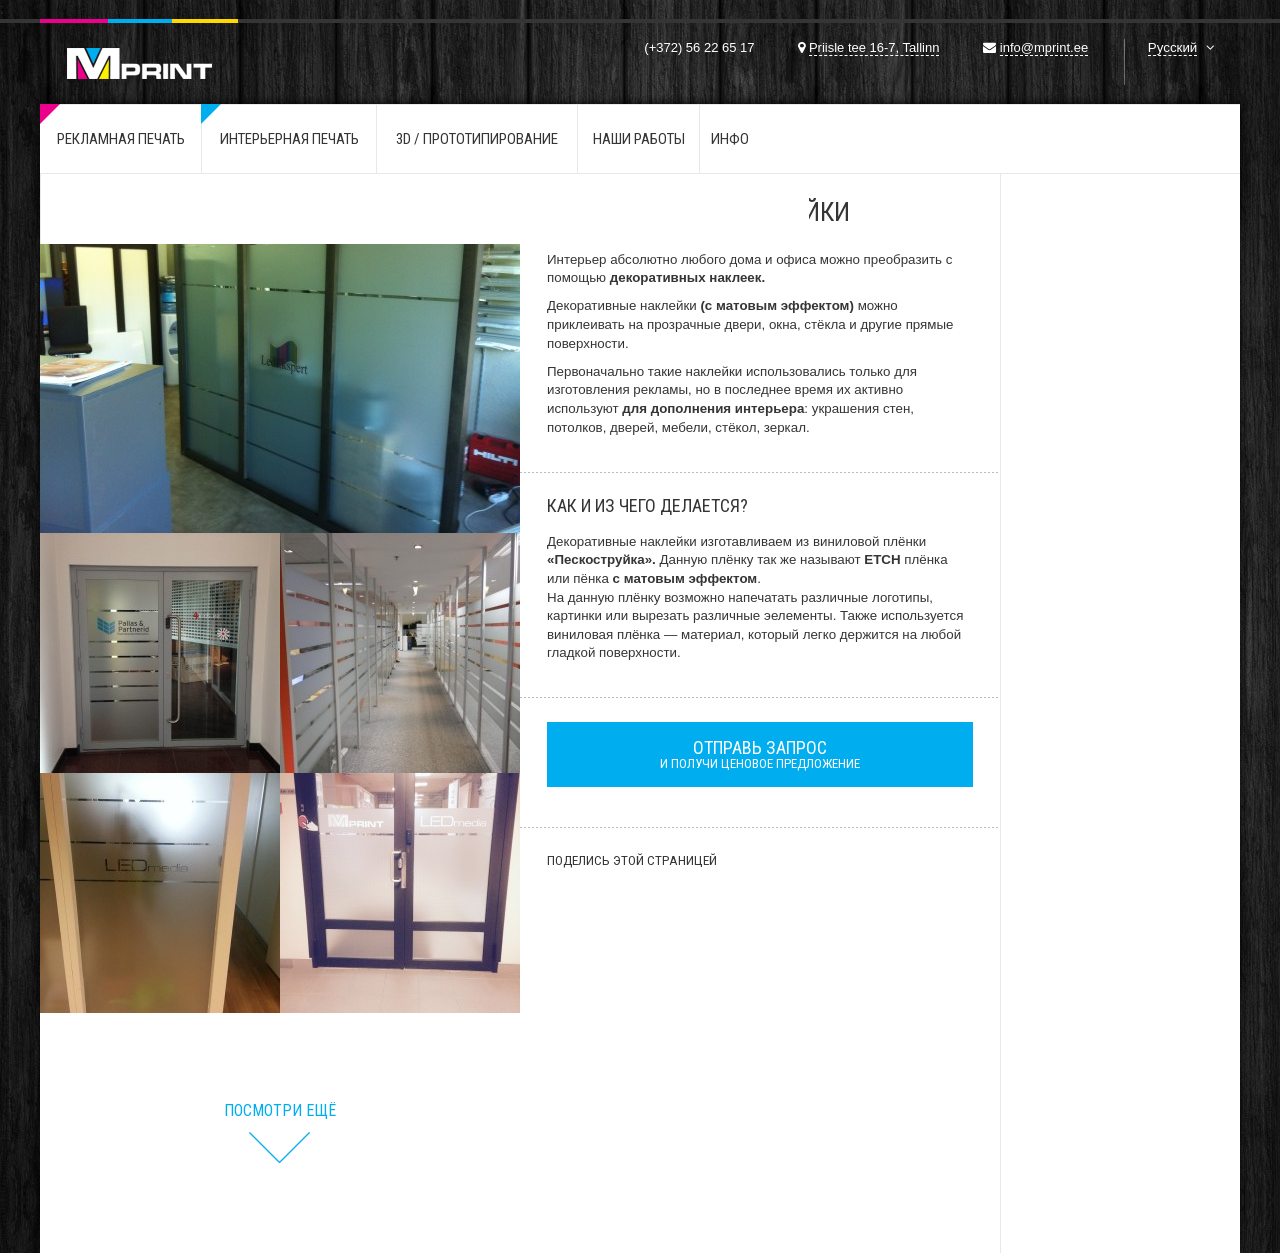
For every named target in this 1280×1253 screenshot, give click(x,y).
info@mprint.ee (1044, 47)
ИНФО (730, 139)
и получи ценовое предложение (760, 754)
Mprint (139, 49)
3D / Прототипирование (477, 139)
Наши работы (639, 139)
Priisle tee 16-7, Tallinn (874, 47)
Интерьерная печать (289, 139)
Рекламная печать (121, 139)
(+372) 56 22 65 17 (699, 47)
